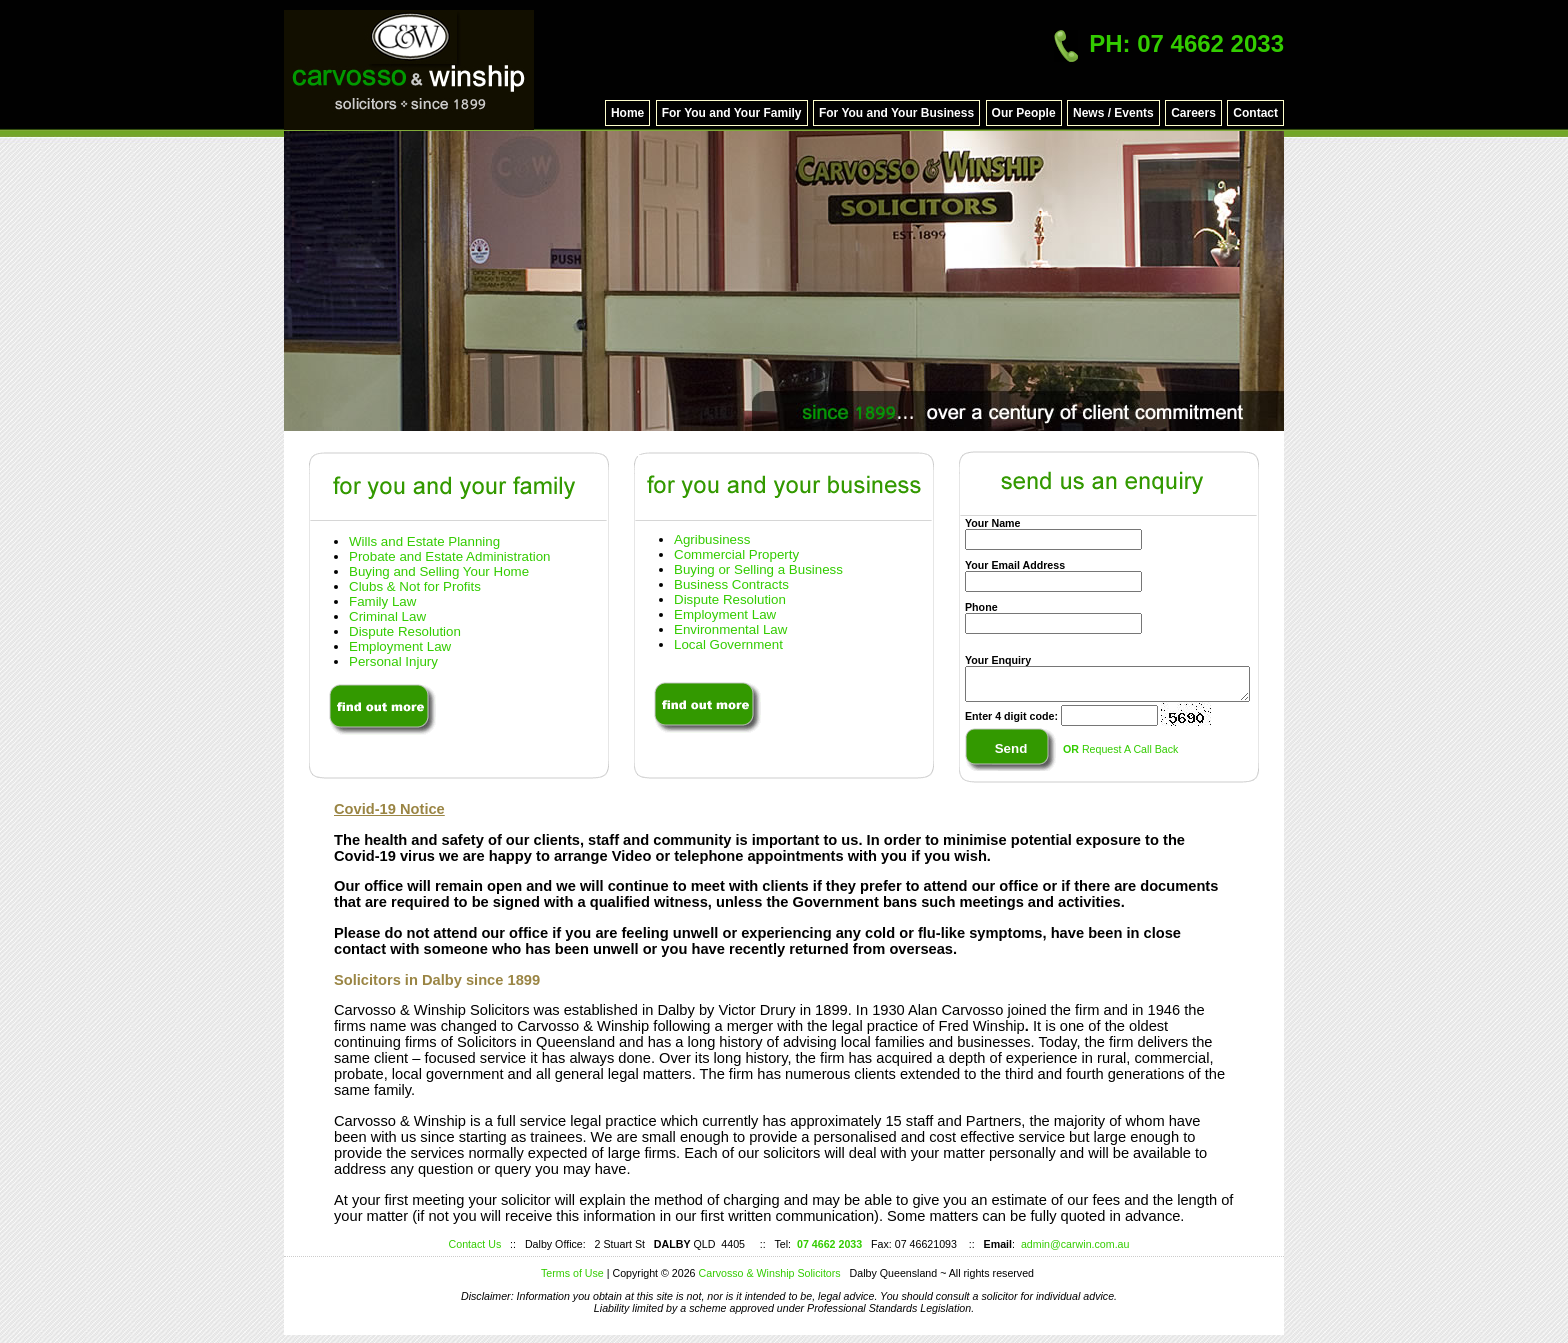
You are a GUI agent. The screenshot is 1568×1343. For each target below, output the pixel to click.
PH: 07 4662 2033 (1169, 43)
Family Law (382, 601)
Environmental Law (730, 629)
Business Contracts (731, 584)
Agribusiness (712, 539)
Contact (1255, 113)
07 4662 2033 (829, 1244)
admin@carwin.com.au (1075, 1244)
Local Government (728, 644)
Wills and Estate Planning (424, 541)
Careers (1193, 113)
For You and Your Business (896, 113)
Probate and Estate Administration (450, 556)
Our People (1024, 113)
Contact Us (475, 1244)
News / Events (1113, 113)
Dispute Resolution (405, 631)
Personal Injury (393, 661)
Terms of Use (572, 1273)
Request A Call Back (1119, 755)
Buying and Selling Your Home (439, 571)
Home (627, 113)
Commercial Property (736, 554)
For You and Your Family (732, 113)
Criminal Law (387, 616)
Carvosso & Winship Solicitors (774, 1273)
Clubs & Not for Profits (415, 586)
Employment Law (400, 646)
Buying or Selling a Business (758, 569)
